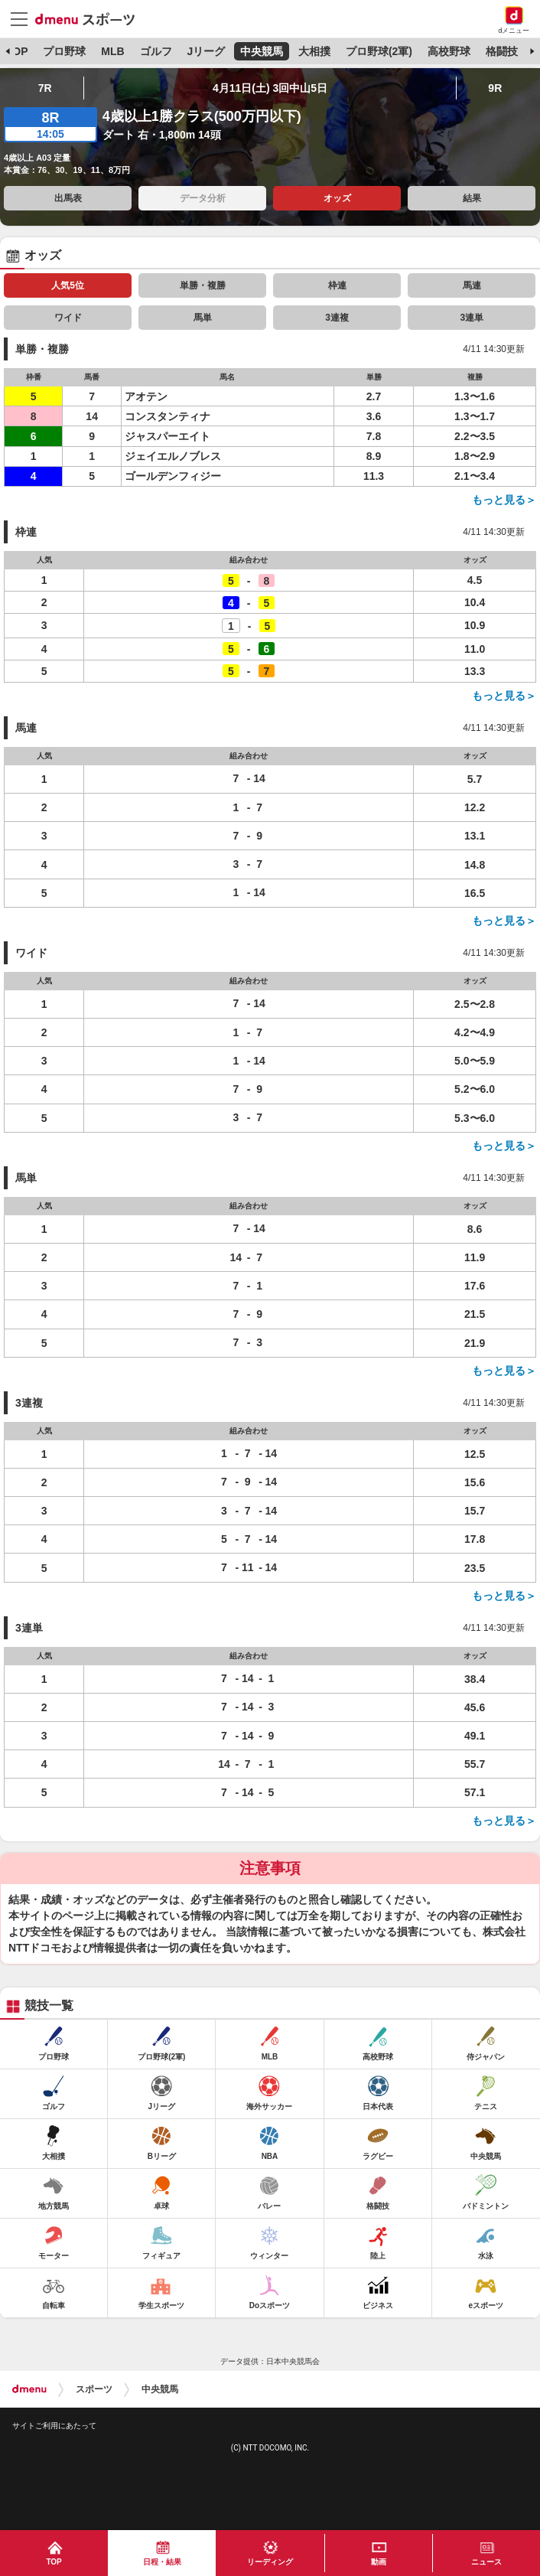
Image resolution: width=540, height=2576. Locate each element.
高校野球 (449, 51)
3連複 (337, 317)
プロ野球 (64, 51)
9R (495, 88)
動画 (378, 2562)
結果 (472, 198)
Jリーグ (206, 51)
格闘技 (502, 51)
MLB (112, 51)
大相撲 (314, 51)
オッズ (337, 198)
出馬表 (68, 198)
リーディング (270, 2562)
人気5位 (67, 285)
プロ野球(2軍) (379, 51)
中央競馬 (261, 51)
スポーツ (94, 2389)
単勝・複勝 (203, 285)
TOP (17, 51)
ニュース (486, 2562)
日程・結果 (162, 2562)
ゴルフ (156, 51)
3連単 (471, 317)
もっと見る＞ (504, 500)
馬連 (472, 285)
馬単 (203, 317)
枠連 (337, 285)
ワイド (68, 317)
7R (45, 88)
